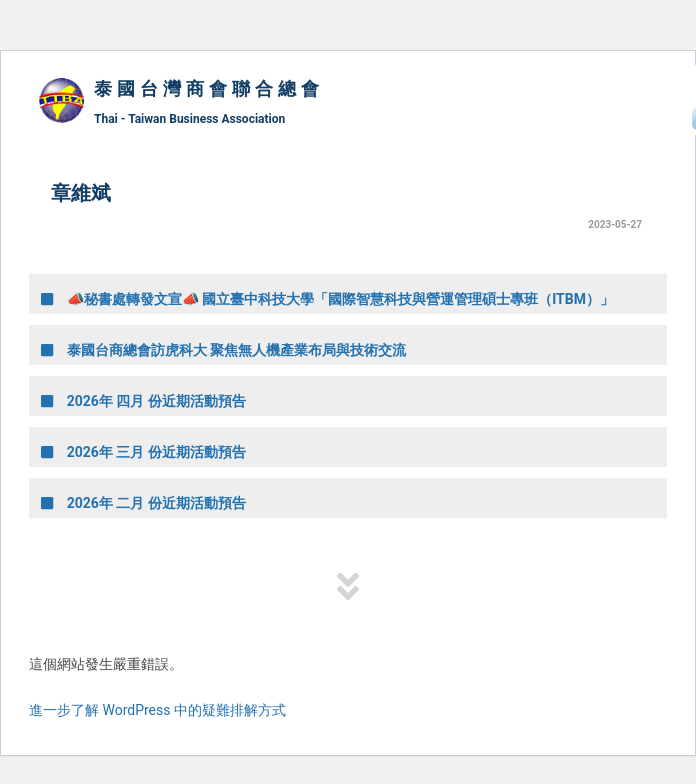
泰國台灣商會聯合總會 (209, 89)
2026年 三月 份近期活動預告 (143, 452)
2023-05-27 (615, 224)
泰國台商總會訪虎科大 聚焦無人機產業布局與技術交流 (223, 350)
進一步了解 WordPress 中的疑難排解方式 (157, 710)
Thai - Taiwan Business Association (189, 119)
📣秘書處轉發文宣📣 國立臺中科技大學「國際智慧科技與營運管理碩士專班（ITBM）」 (327, 299)
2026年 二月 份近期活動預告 (143, 503)
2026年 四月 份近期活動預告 (143, 401)
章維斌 (81, 193)
